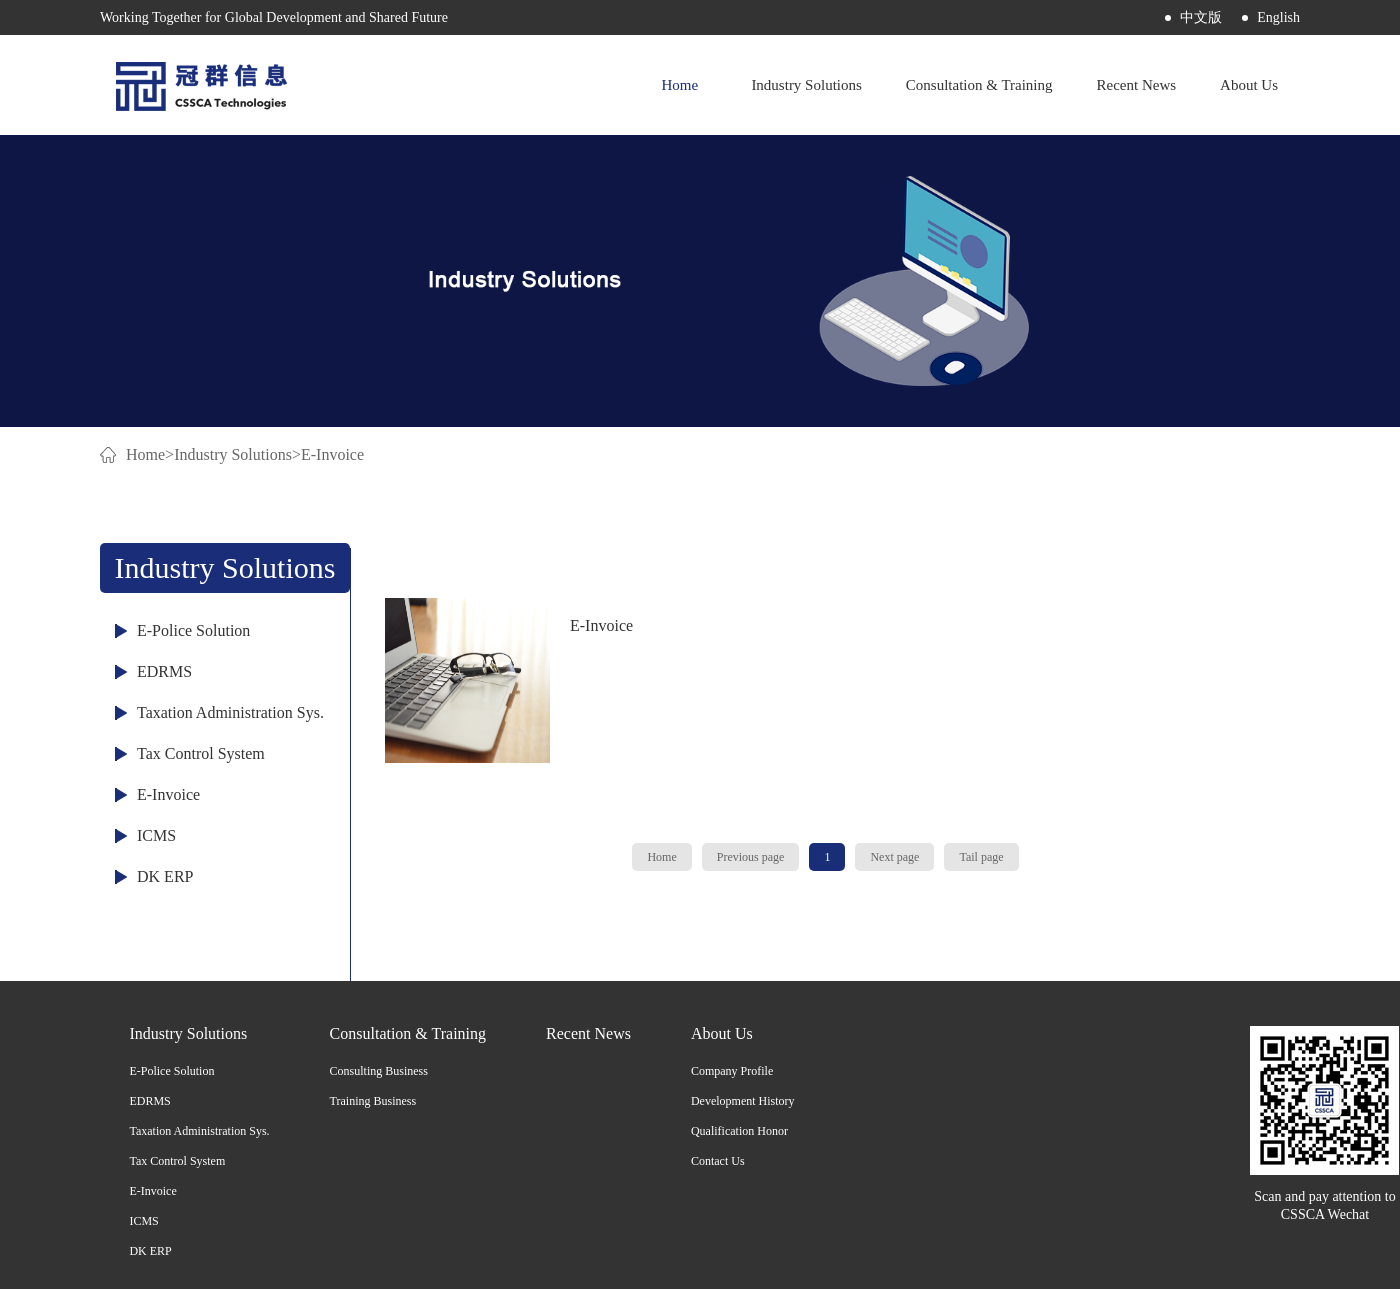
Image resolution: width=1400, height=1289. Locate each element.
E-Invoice (332, 454)
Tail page (981, 857)
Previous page (751, 857)
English (1278, 17)
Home (679, 85)
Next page (894, 857)
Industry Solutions (233, 454)
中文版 (1201, 17)
